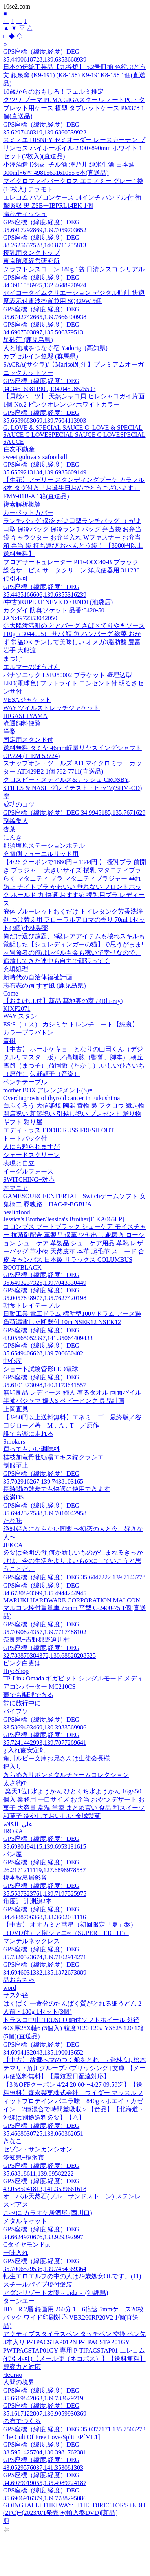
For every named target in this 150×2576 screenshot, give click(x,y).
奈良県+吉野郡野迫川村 (36, 1639)
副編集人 (15, 820)
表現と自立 (19, 1163)
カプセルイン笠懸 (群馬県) (40, 356)
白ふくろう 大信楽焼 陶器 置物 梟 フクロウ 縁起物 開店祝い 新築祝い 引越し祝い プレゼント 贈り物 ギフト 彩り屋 (74, 1113)
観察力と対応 (22, 2366)
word (9, 1987)
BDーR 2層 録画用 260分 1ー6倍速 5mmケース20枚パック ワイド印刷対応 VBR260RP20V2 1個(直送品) (73, 2317)
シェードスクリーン (31, 1155)
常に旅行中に (22, 1703)
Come (10, 993)
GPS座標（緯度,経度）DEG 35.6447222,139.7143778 (74, 1577)
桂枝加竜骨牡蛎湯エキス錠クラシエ (53, 1457)
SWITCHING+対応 (29, 1179)
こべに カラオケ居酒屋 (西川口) (47, 2212)
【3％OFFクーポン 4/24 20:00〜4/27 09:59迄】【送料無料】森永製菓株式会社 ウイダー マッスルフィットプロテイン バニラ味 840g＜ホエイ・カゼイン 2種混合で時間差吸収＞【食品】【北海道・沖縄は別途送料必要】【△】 (74, 2101)
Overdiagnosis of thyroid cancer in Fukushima (61, 1098)
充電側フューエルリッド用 (41, 853)
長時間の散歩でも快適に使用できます (56, 1489)
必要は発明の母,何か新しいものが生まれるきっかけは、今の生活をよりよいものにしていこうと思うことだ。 (73, 1560)
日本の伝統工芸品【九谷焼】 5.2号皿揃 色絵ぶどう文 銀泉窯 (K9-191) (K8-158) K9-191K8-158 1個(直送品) (74, 75)
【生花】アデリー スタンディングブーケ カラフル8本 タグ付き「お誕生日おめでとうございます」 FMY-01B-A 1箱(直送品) (74, 488)
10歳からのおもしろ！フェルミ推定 (53, 91)
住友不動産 (19, 449)
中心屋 (12, 1360)
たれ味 (12, 1520)
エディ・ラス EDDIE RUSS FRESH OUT (58, 1130)
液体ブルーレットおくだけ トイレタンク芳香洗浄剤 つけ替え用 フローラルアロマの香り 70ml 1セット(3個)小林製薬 (74, 919)
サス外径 (15, 1995)
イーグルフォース (28, 1171)
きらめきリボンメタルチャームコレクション (66, 1774)
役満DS (13, 1497)
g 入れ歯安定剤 (24, 1750)
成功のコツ (19, 804)
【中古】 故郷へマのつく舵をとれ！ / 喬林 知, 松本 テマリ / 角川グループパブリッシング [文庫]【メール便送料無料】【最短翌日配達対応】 (74, 2068)
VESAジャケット (27, 699)
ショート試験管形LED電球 (40, 1369)
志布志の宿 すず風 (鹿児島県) (44, 985)
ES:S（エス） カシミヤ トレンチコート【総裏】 (70, 1024)
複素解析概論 (22, 504)
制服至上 (15, 1465)
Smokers (14, 1441)
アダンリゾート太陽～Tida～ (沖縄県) (55, 2292)
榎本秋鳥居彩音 (25, 1877)
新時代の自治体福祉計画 (37, 977)
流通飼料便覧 (22, 723)
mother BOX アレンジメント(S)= (48, 1090)
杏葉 (9, 829)
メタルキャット (25, 2221)
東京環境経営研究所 (31, 261)
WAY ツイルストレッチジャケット (51, 708)
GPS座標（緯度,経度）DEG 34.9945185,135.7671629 (74, 812)
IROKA (13, 1831)
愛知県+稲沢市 (23, 2157)
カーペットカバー (28, 512)
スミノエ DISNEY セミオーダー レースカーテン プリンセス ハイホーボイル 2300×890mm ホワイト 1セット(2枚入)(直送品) (74, 148)
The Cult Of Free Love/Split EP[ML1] (51, 2437)
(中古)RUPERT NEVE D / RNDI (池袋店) (58, 602)
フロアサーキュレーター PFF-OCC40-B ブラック (71, 562)
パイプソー (19, 1711)
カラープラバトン (28, 1032)
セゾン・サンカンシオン (37, 2149)
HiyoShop (16, 1671)
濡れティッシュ (25, 214)
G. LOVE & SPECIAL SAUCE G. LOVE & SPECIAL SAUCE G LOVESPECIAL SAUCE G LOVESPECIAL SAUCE (74, 434)
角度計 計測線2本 (27, 1901)
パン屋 (12, 1854)
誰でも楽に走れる (28, 1433)
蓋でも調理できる (28, 1694)
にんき (12, 837)
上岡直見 (15, 1409)
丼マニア (15, 1187)
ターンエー (19, 2301)
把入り (12, 1766)
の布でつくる (22, 2421)
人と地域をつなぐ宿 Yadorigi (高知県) (55, 348)
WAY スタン (20, 1016)
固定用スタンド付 (28, 739)
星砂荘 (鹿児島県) (28, 339)
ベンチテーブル (25, 1082)
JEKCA (13, 1545)
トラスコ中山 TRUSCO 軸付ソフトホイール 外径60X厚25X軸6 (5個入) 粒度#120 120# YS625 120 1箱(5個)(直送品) (73, 2028)
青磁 (9, 1040)
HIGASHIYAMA (25, 715)
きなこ (12, 2141)
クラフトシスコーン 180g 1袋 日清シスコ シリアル (74, 269)
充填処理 (15, 969)
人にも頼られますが (31, 1146)
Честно (12, 2374)
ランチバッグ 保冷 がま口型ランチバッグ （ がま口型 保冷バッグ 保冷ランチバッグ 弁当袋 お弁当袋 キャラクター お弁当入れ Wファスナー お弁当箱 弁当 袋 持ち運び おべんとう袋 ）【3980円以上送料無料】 (73, 537)
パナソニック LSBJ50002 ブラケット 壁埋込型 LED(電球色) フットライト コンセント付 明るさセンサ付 (73, 683)
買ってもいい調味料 (31, 1449)
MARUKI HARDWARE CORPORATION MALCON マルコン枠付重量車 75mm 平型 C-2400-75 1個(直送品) (74, 1608)
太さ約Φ (15, 1783)
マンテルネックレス (31, 1941)
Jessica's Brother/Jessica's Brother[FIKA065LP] (63, 1219)
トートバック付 (25, 1138)
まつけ (12, 658)
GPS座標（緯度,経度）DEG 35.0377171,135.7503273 (74, 2429)
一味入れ (15, 2252)
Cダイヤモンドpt (26, 2244)
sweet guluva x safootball (35, 457)
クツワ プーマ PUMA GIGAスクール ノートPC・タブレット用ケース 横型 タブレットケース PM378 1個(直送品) (74, 108)
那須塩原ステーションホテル (44, 845)
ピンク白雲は (22, 1663)
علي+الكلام (18, 1824)
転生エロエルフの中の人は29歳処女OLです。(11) (72, 2276)
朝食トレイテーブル (31, 1305)
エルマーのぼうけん (31, 666)
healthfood (16, 1212)
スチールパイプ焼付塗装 (37, 2284)
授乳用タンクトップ (31, 252)
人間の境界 (19, 2382)
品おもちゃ (19, 1980)
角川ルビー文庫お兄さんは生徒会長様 (56, 1758)
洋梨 (9, 731)
